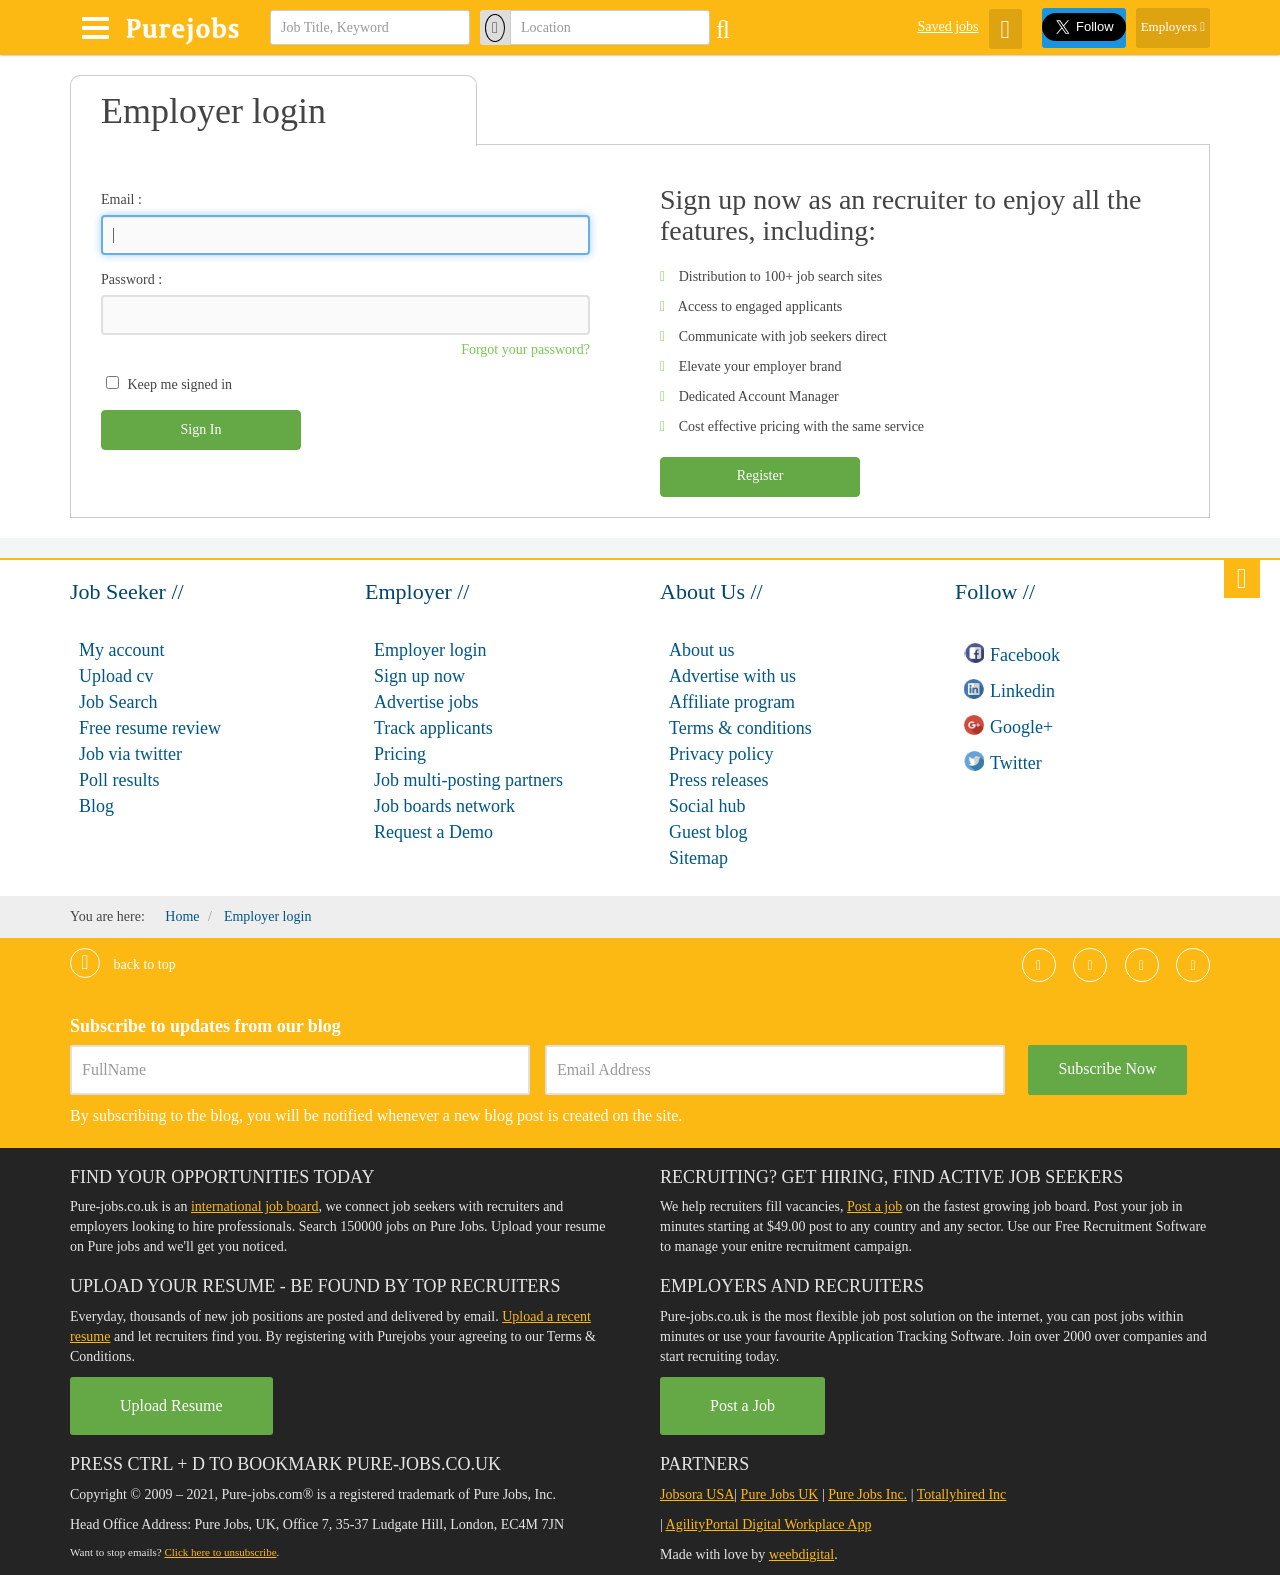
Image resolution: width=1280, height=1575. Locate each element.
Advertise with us (732, 676)
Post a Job (742, 1405)
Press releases (718, 780)
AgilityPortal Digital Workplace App (769, 1524)
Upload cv (116, 676)
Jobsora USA (697, 1494)
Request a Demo (433, 832)
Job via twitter (130, 754)
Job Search (118, 702)
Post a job (874, 1206)
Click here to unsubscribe (220, 1552)
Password (128, 279)
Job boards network (444, 806)
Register (760, 475)
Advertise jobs (426, 702)
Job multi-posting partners (468, 780)
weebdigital (801, 1554)
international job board (255, 1206)
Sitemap (698, 858)
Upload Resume (171, 1405)
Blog (96, 806)
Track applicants (433, 728)
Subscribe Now (1107, 1068)
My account (121, 650)
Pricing (400, 754)
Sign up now (419, 676)
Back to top (123, 964)
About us (702, 650)
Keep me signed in (180, 384)
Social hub (707, 806)
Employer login (430, 650)
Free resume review (150, 728)
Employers (1173, 26)
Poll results (119, 780)
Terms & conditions (740, 728)
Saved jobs (947, 26)
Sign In (201, 429)
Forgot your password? (525, 349)
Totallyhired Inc (962, 1494)
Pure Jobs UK (780, 1494)
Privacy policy (721, 754)
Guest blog (708, 832)
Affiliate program (732, 702)
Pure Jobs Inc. (867, 1494)
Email (117, 199)
